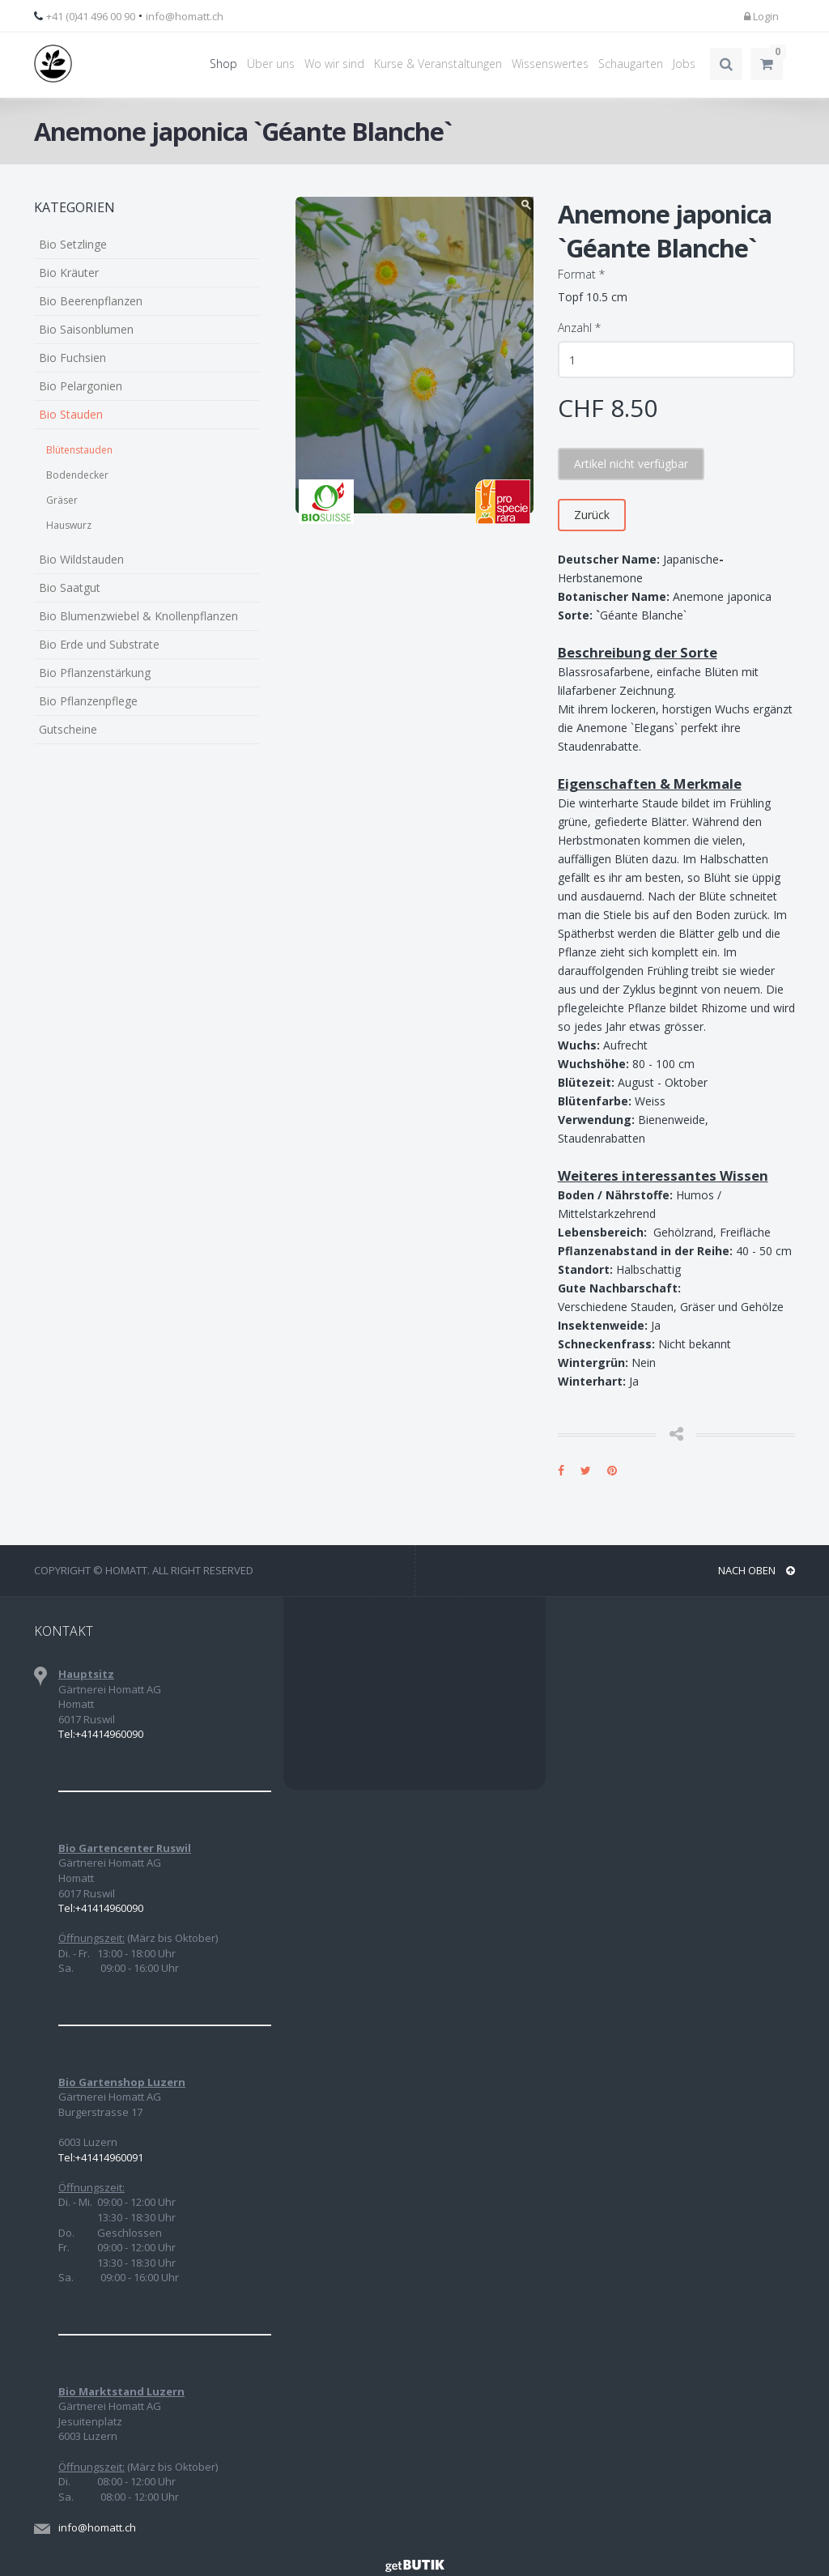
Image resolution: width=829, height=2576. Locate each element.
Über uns (271, 63)
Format (581, 274)
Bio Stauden (71, 414)
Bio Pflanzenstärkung (95, 672)
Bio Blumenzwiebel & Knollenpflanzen (138, 616)
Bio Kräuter (69, 272)
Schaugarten (630, 63)
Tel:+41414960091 (100, 2157)
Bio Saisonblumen (86, 329)
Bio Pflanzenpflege (88, 701)
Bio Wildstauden (81, 559)
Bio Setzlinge (73, 244)
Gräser (62, 500)
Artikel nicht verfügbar (631, 463)
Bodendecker (77, 475)
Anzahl (579, 327)
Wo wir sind (334, 63)
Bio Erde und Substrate (99, 644)
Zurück (592, 514)
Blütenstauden (79, 450)
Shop (223, 63)
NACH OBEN (756, 1570)
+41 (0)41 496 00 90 (90, 16)
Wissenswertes (550, 63)
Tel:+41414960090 (100, 1734)
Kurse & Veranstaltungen (438, 63)
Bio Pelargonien (80, 386)
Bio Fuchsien (72, 357)
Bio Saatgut (69, 587)
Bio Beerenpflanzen (90, 301)
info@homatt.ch (184, 16)
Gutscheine (68, 729)
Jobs (684, 63)
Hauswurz (68, 525)
